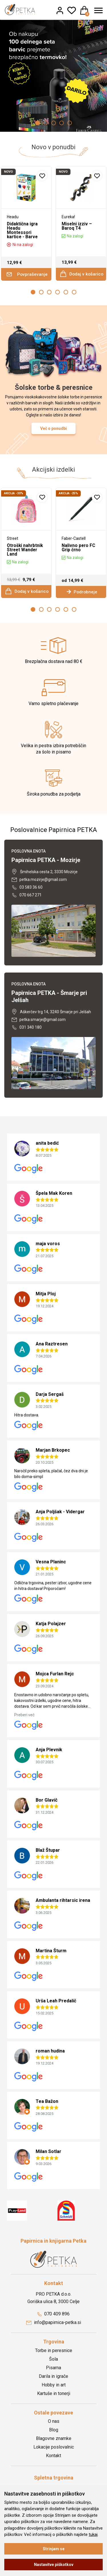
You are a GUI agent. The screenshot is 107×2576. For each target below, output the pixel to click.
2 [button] (46, 122)
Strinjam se (53, 2549)
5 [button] (70, 122)
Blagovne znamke (53, 2434)
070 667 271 (26, 890)
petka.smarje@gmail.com (38, 1015)
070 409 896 (53, 2309)
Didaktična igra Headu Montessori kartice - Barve (25, 228)
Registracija (53, 2483)
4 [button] (62, 122)
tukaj (93, 2534)
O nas (53, 2417)
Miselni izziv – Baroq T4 (76, 226)
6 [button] (74, 288)
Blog (53, 2425)
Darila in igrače (53, 2372)
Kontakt (53, 2451)
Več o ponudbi (53, 424)
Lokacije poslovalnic (53, 2442)
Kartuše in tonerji (53, 2389)
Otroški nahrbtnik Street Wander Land (24, 545)
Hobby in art (54, 2380)
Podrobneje (81, 587)
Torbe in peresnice (53, 2346)
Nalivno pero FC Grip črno (78, 543)
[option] (53, 74)
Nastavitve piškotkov (53, 2564)
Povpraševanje (26, 270)
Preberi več (24, 1710)
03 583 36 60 (27, 883)
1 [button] (38, 122)
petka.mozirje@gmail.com (39, 875)
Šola (53, 2354)
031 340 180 (26, 1023)
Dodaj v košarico (81, 269)
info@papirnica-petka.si (53, 2318)
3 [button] (54, 122)
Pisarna (53, 2363)
